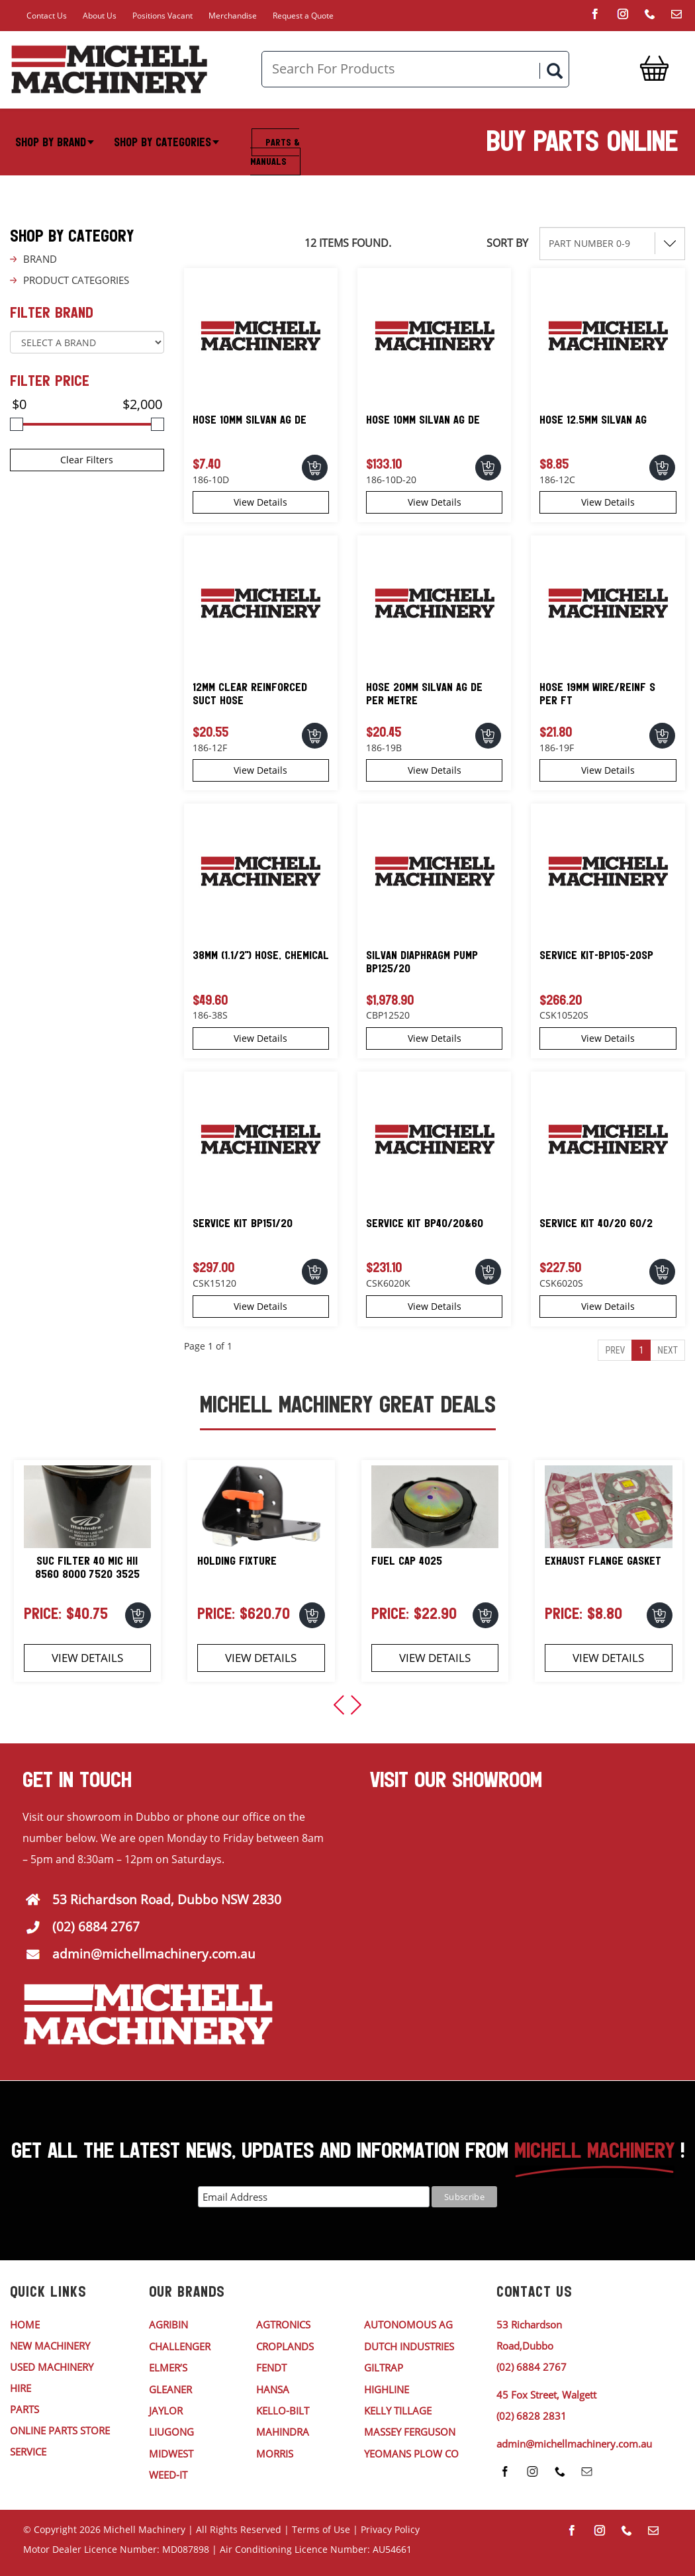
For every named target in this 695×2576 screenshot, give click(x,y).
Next (667, 1350)
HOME (25, 2324)
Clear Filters (86, 459)
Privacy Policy (390, 2529)
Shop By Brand (54, 142)
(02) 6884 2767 (96, 1926)
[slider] (16, 424)
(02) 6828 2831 (531, 2415)
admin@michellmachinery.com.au (153, 1953)
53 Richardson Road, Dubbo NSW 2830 (166, 1899)
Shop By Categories (166, 142)
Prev (615, 1350)
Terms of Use (321, 2529)
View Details (260, 502)
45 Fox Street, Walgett (546, 2394)
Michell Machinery (144, 2529)
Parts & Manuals (274, 152)
